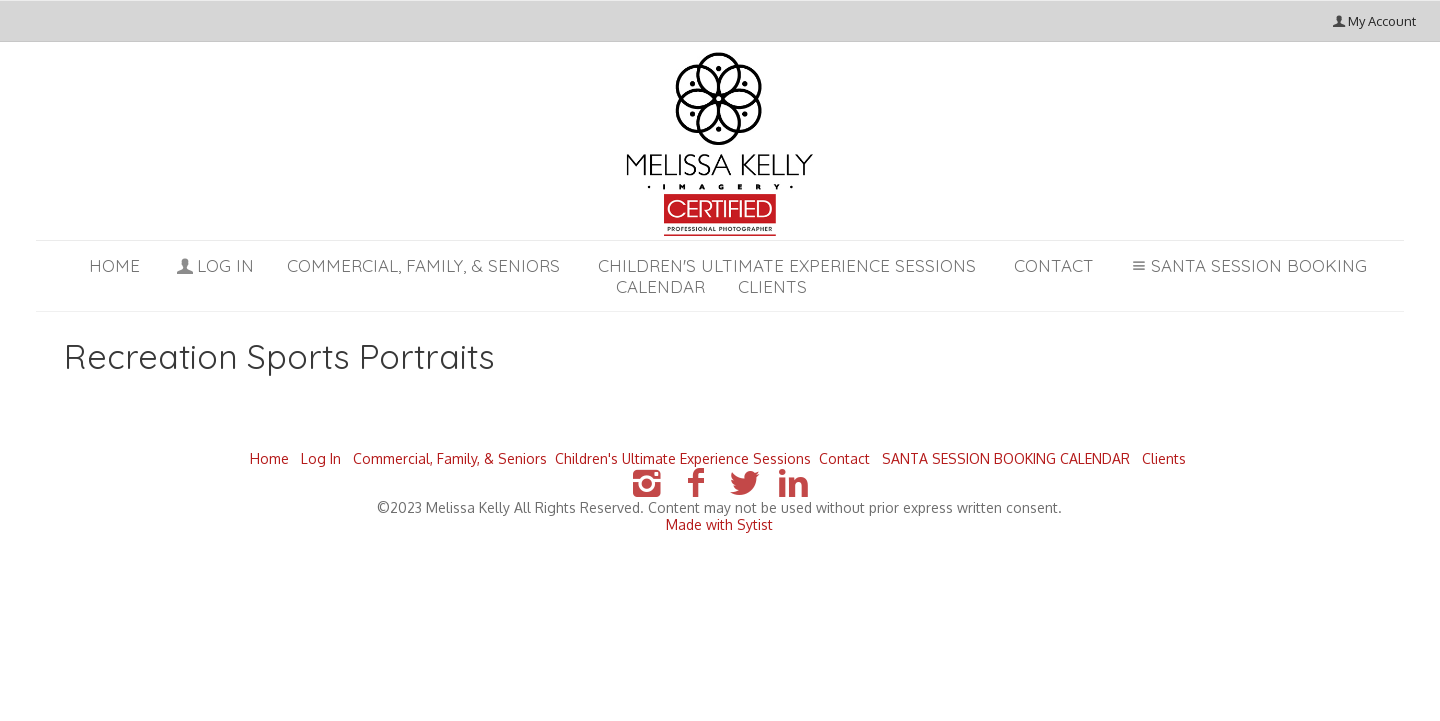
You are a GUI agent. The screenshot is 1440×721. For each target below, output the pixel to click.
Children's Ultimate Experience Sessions (787, 265)
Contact (1054, 265)
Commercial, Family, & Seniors (423, 265)
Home (114, 265)
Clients (1164, 458)
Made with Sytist (719, 524)
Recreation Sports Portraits (279, 356)
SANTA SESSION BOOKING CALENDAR (1006, 458)
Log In (213, 265)
